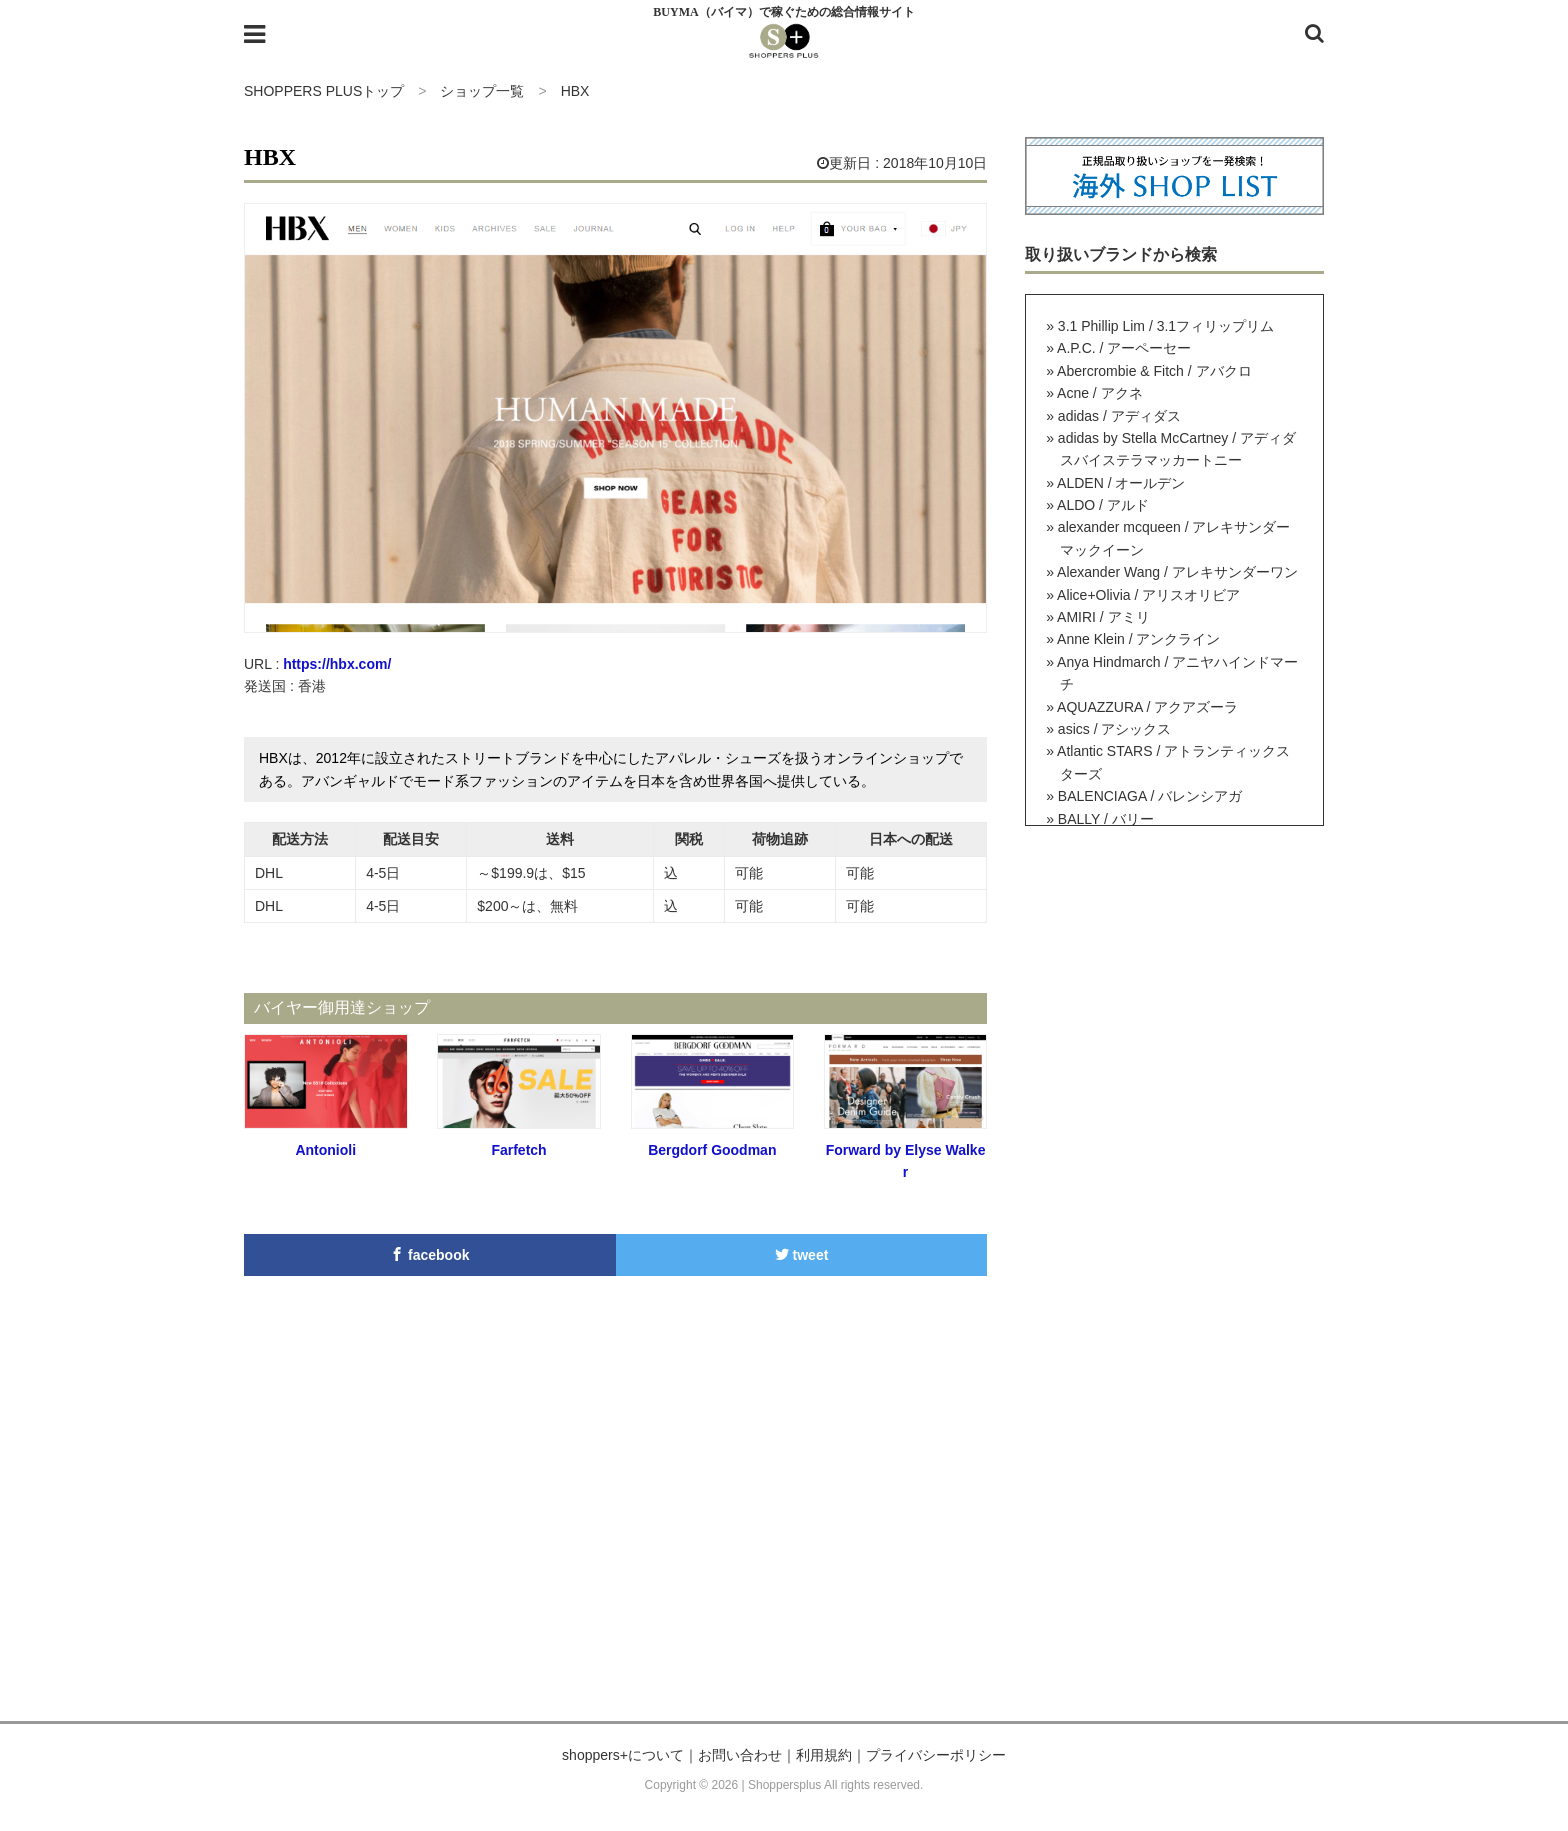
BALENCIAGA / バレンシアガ (1150, 796)
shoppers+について (623, 1755)
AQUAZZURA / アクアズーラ (1147, 707)
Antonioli (325, 1150)
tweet (802, 1255)
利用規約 (824, 1755)
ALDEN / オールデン (1121, 483)
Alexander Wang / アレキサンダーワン (1177, 572)
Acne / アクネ (1100, 393)
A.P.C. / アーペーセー (1124, 348)
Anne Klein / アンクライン (1138, 639)
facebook (429, 1255)
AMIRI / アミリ (1103, 617)
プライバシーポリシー (936, 1755)
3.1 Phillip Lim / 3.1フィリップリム (1166, 326)
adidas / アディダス (1119, 416)
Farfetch (518, 1150)
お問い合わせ (740, 1755)
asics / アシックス (1115, 729)
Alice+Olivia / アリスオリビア (1148, 595)
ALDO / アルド (1103, 505)
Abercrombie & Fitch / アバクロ (1154, 371)
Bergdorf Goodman (712, 1150)
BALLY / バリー (1106, 819)
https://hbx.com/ (337, 664)
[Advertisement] (784, 1531)
